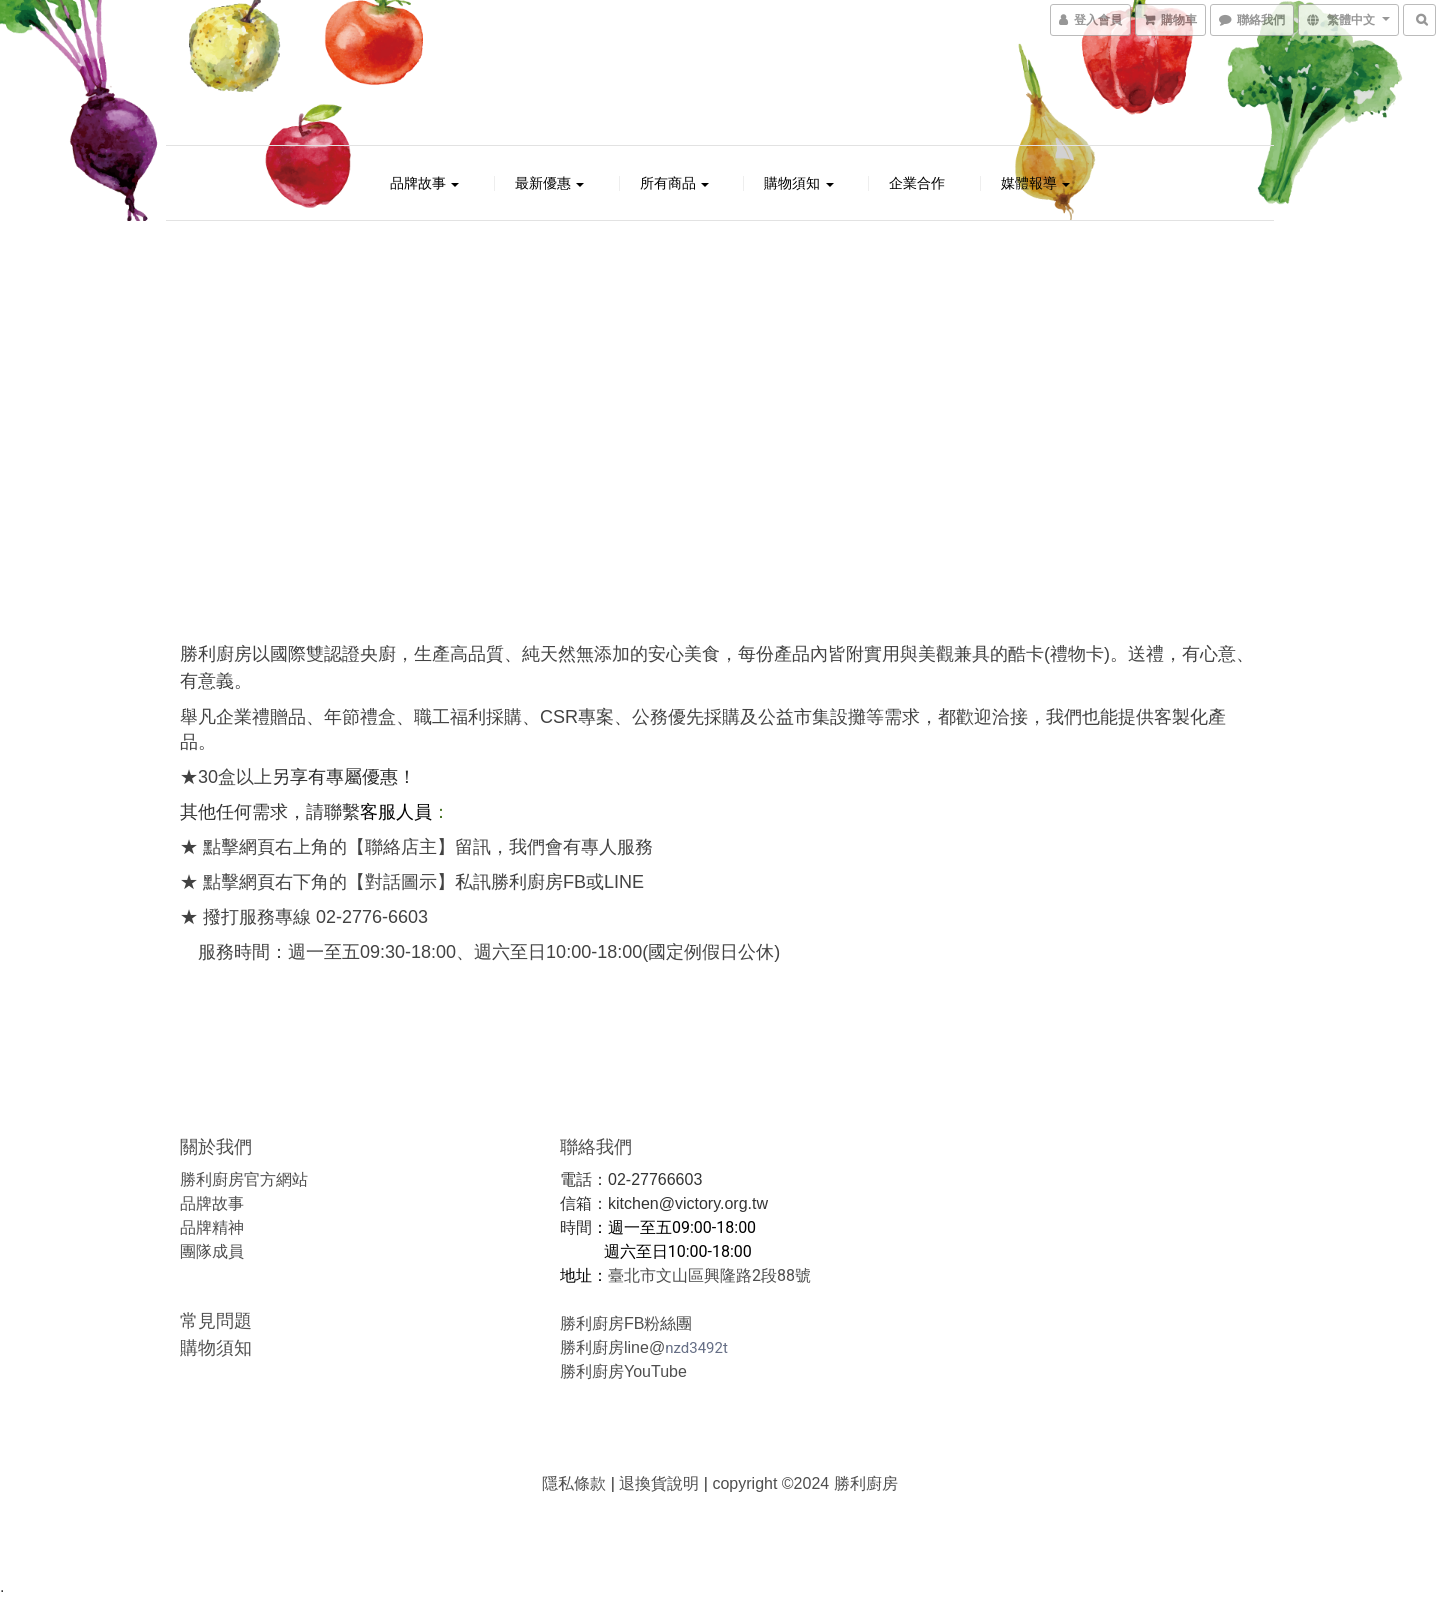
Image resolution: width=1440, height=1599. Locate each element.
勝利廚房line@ (612, 1347)
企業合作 (917, 183)
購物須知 (799, 183)
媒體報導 (1036, 183)
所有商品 (675, 183)
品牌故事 (425, 183)
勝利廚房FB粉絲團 (626, 1323)
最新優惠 (550, 183)
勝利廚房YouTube (623, 1371)
